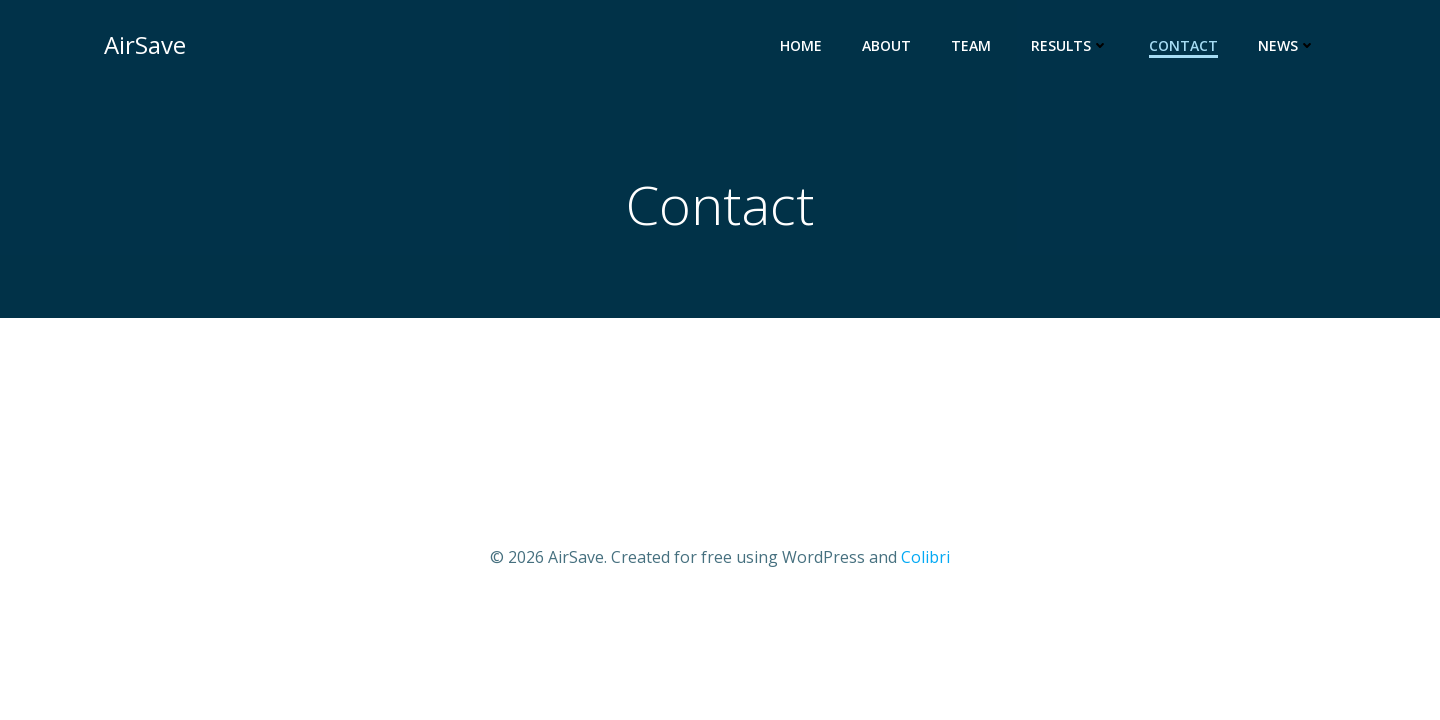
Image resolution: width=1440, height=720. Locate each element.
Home (801, 45)
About (886, 45)
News (1287, 45)
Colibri (925, 557)
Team (971, 45)
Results (1070, 45)
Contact (1183, 45)
